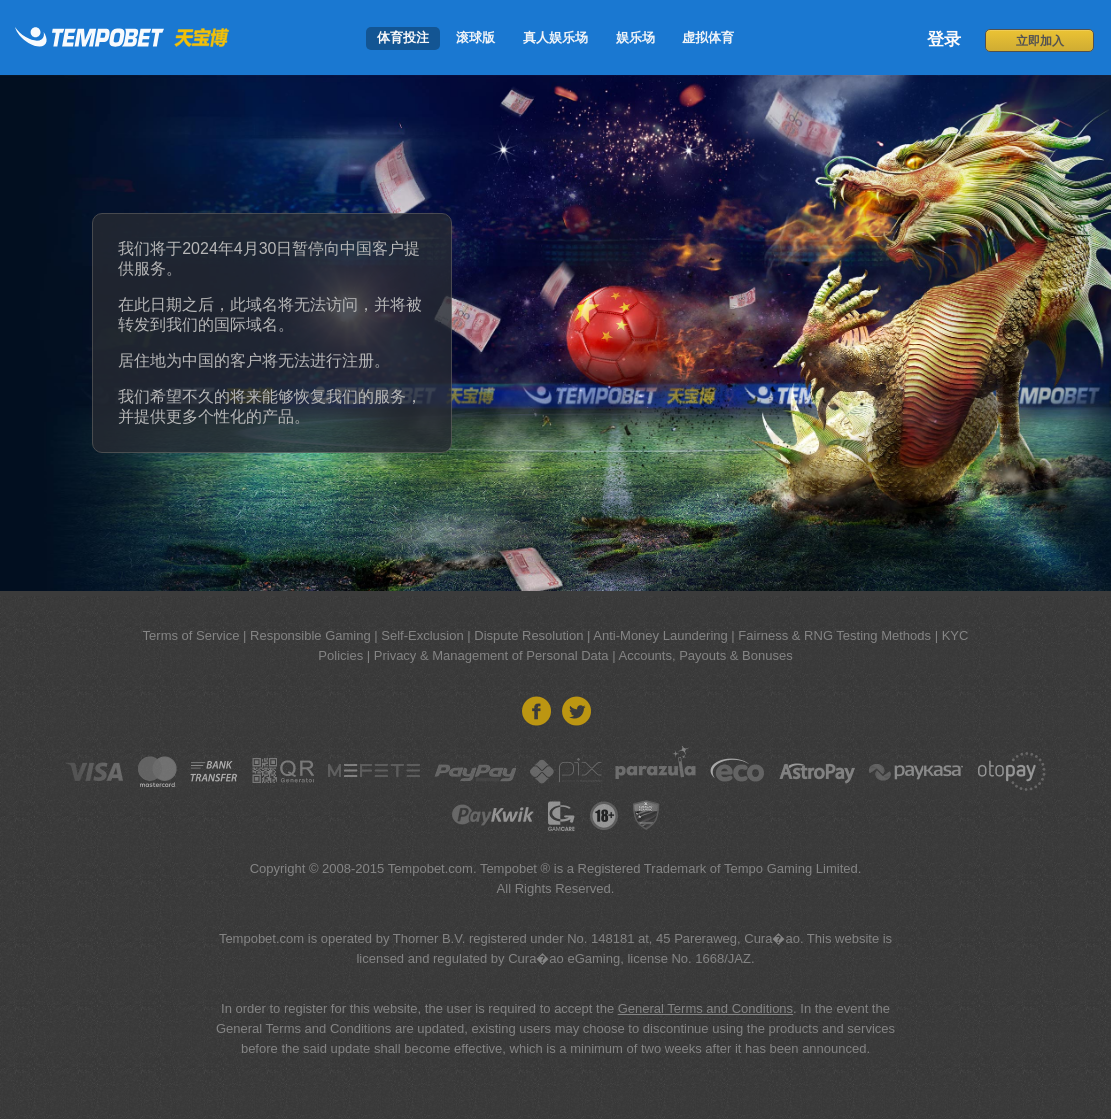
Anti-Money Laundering (660, 635)
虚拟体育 (708, 37)
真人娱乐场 (555, 37)
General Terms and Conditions (705, 1008)
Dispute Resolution (528, 635)
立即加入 (1040, 41)
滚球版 (475, 37)
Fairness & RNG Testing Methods (834, 635)
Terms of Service (191, 635)
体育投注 (403, 37)
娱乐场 (635, 37)
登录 (944, 39)
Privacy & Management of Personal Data (491, 655)
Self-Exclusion (422, 635)
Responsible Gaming (310, 635)
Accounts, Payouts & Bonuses (705, 655)
